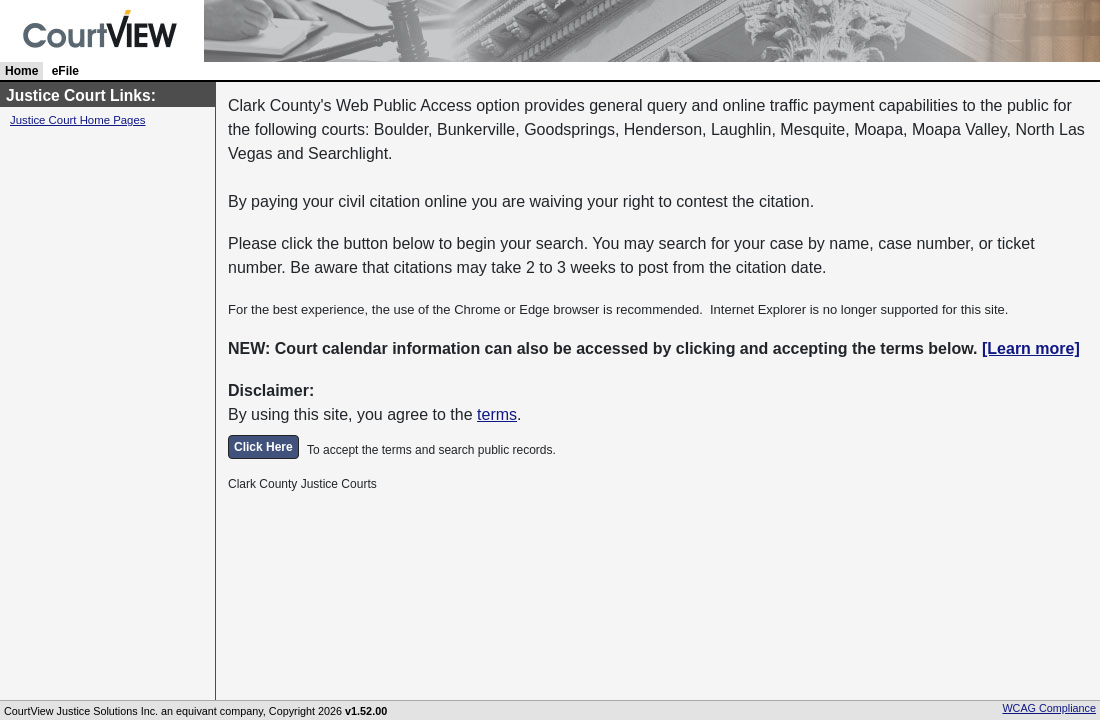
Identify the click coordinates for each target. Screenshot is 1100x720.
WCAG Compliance (1049, 708)
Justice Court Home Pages (77, 120)
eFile (65, 71)
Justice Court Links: (81, 95)
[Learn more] (1031, 348)
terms (497, 414)
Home (21, 71)
